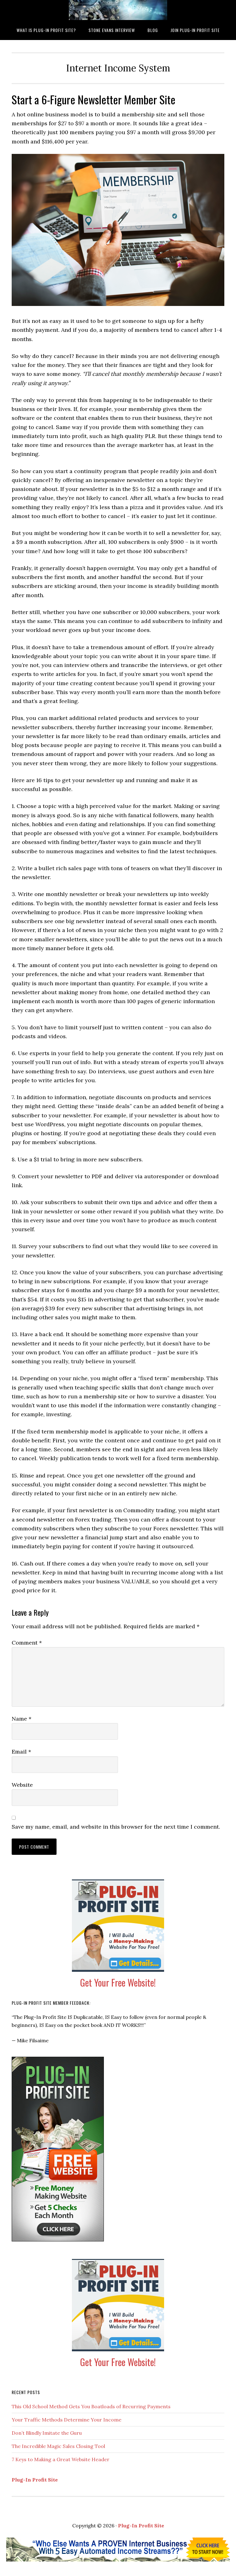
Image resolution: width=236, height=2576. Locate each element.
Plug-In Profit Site (35, 2480)
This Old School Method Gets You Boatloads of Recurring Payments (91, 2406)
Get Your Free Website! (118, 1982)
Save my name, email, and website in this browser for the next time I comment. (116, 1826)
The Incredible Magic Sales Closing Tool (58, 2446)
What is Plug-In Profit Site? (118, 10)
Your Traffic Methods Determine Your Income (66, 2420)
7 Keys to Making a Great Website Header (60, 2459)
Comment (27, 1642)
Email (21, 1751)
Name (21, 1718)
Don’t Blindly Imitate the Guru (47, 2433)
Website (22, 1784)
